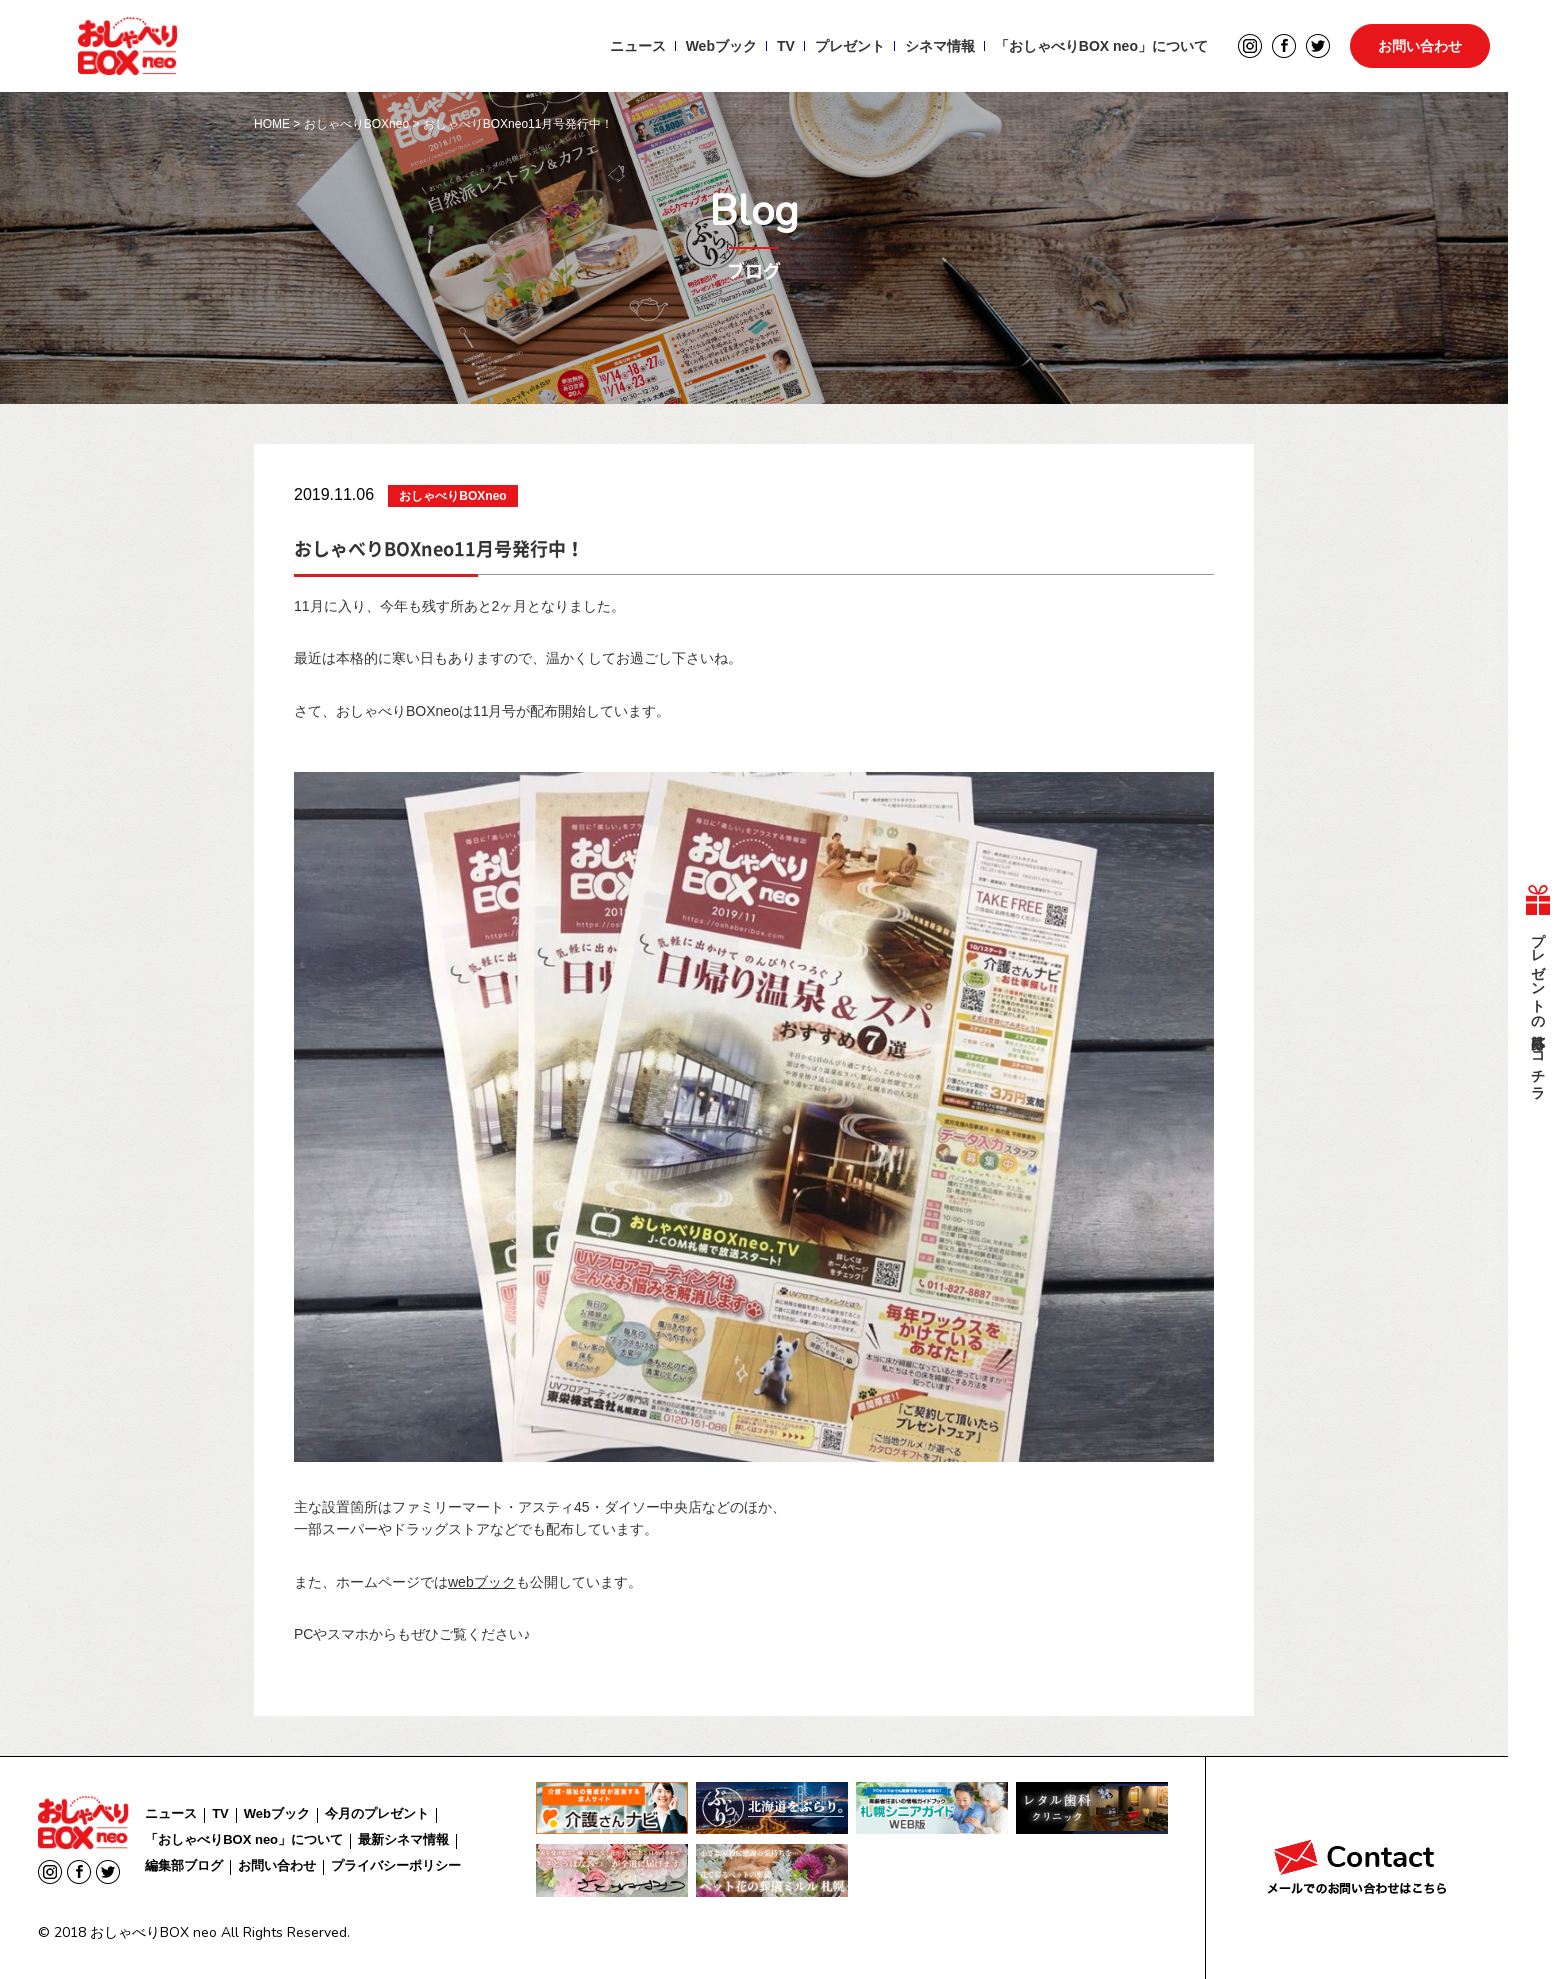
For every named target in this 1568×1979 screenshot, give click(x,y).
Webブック (720, 46)
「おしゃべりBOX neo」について (1100, 46)
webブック (482, 1582)
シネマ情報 (939, 46)
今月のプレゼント (377, 1813)
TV (786, 46)
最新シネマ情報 (403, 1839)
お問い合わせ (1420, 46)
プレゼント (849, 46)
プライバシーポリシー (396, 1865)
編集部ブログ (184, 1865)
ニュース (637, 46)
